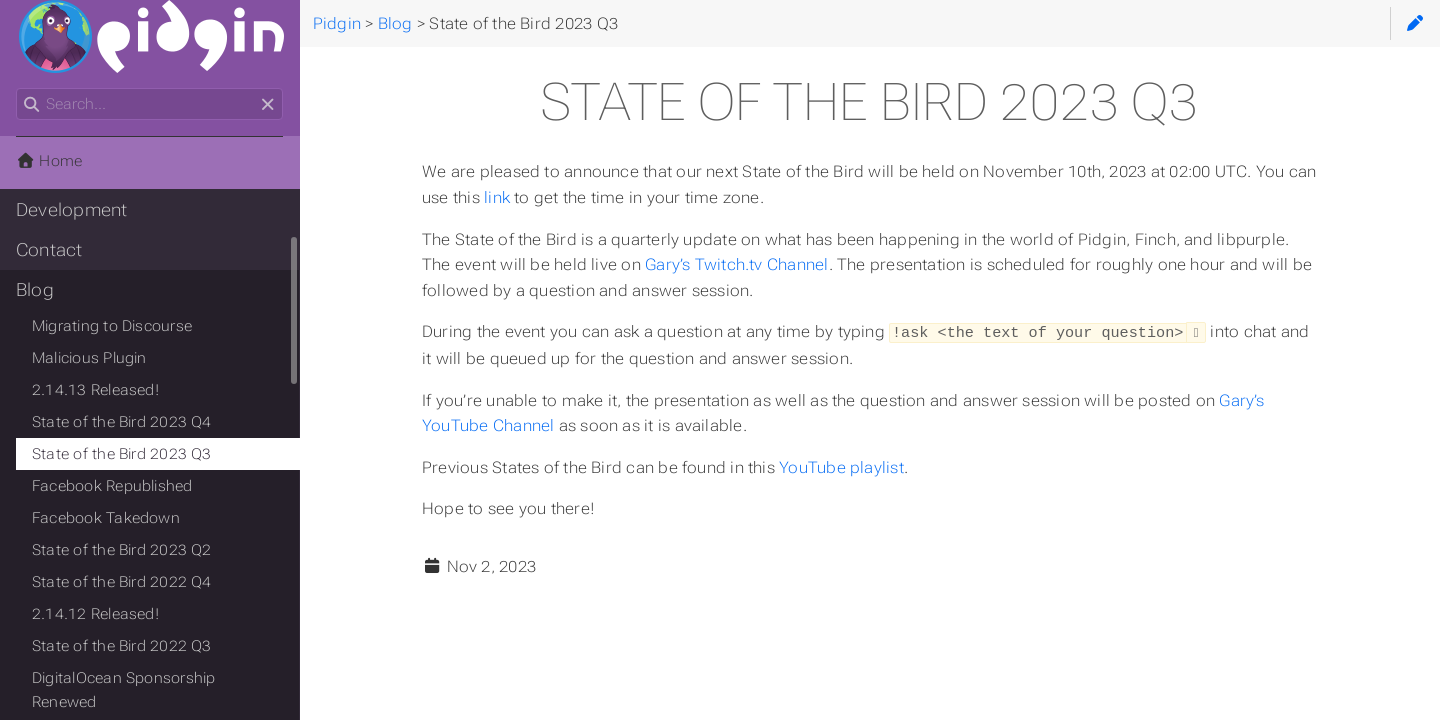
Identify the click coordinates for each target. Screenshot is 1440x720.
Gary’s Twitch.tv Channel (736, 264)
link (497, 197)
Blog (35, 290)
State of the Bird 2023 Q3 (122, 454)
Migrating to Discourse (112, 326)
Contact (49, 250)
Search (17, 88)
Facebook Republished (112, 486)
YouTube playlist (841, 466)
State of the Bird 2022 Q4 (122, 582)
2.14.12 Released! (95, 614)
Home (49, 161)
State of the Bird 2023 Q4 (122, 422)
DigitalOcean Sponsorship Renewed (123, 690)
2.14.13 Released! (95, 390)
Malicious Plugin (89, 358)
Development (72, 210)
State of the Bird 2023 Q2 (122, 550)
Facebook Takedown (106, 518)
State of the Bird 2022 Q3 (122, 646)
